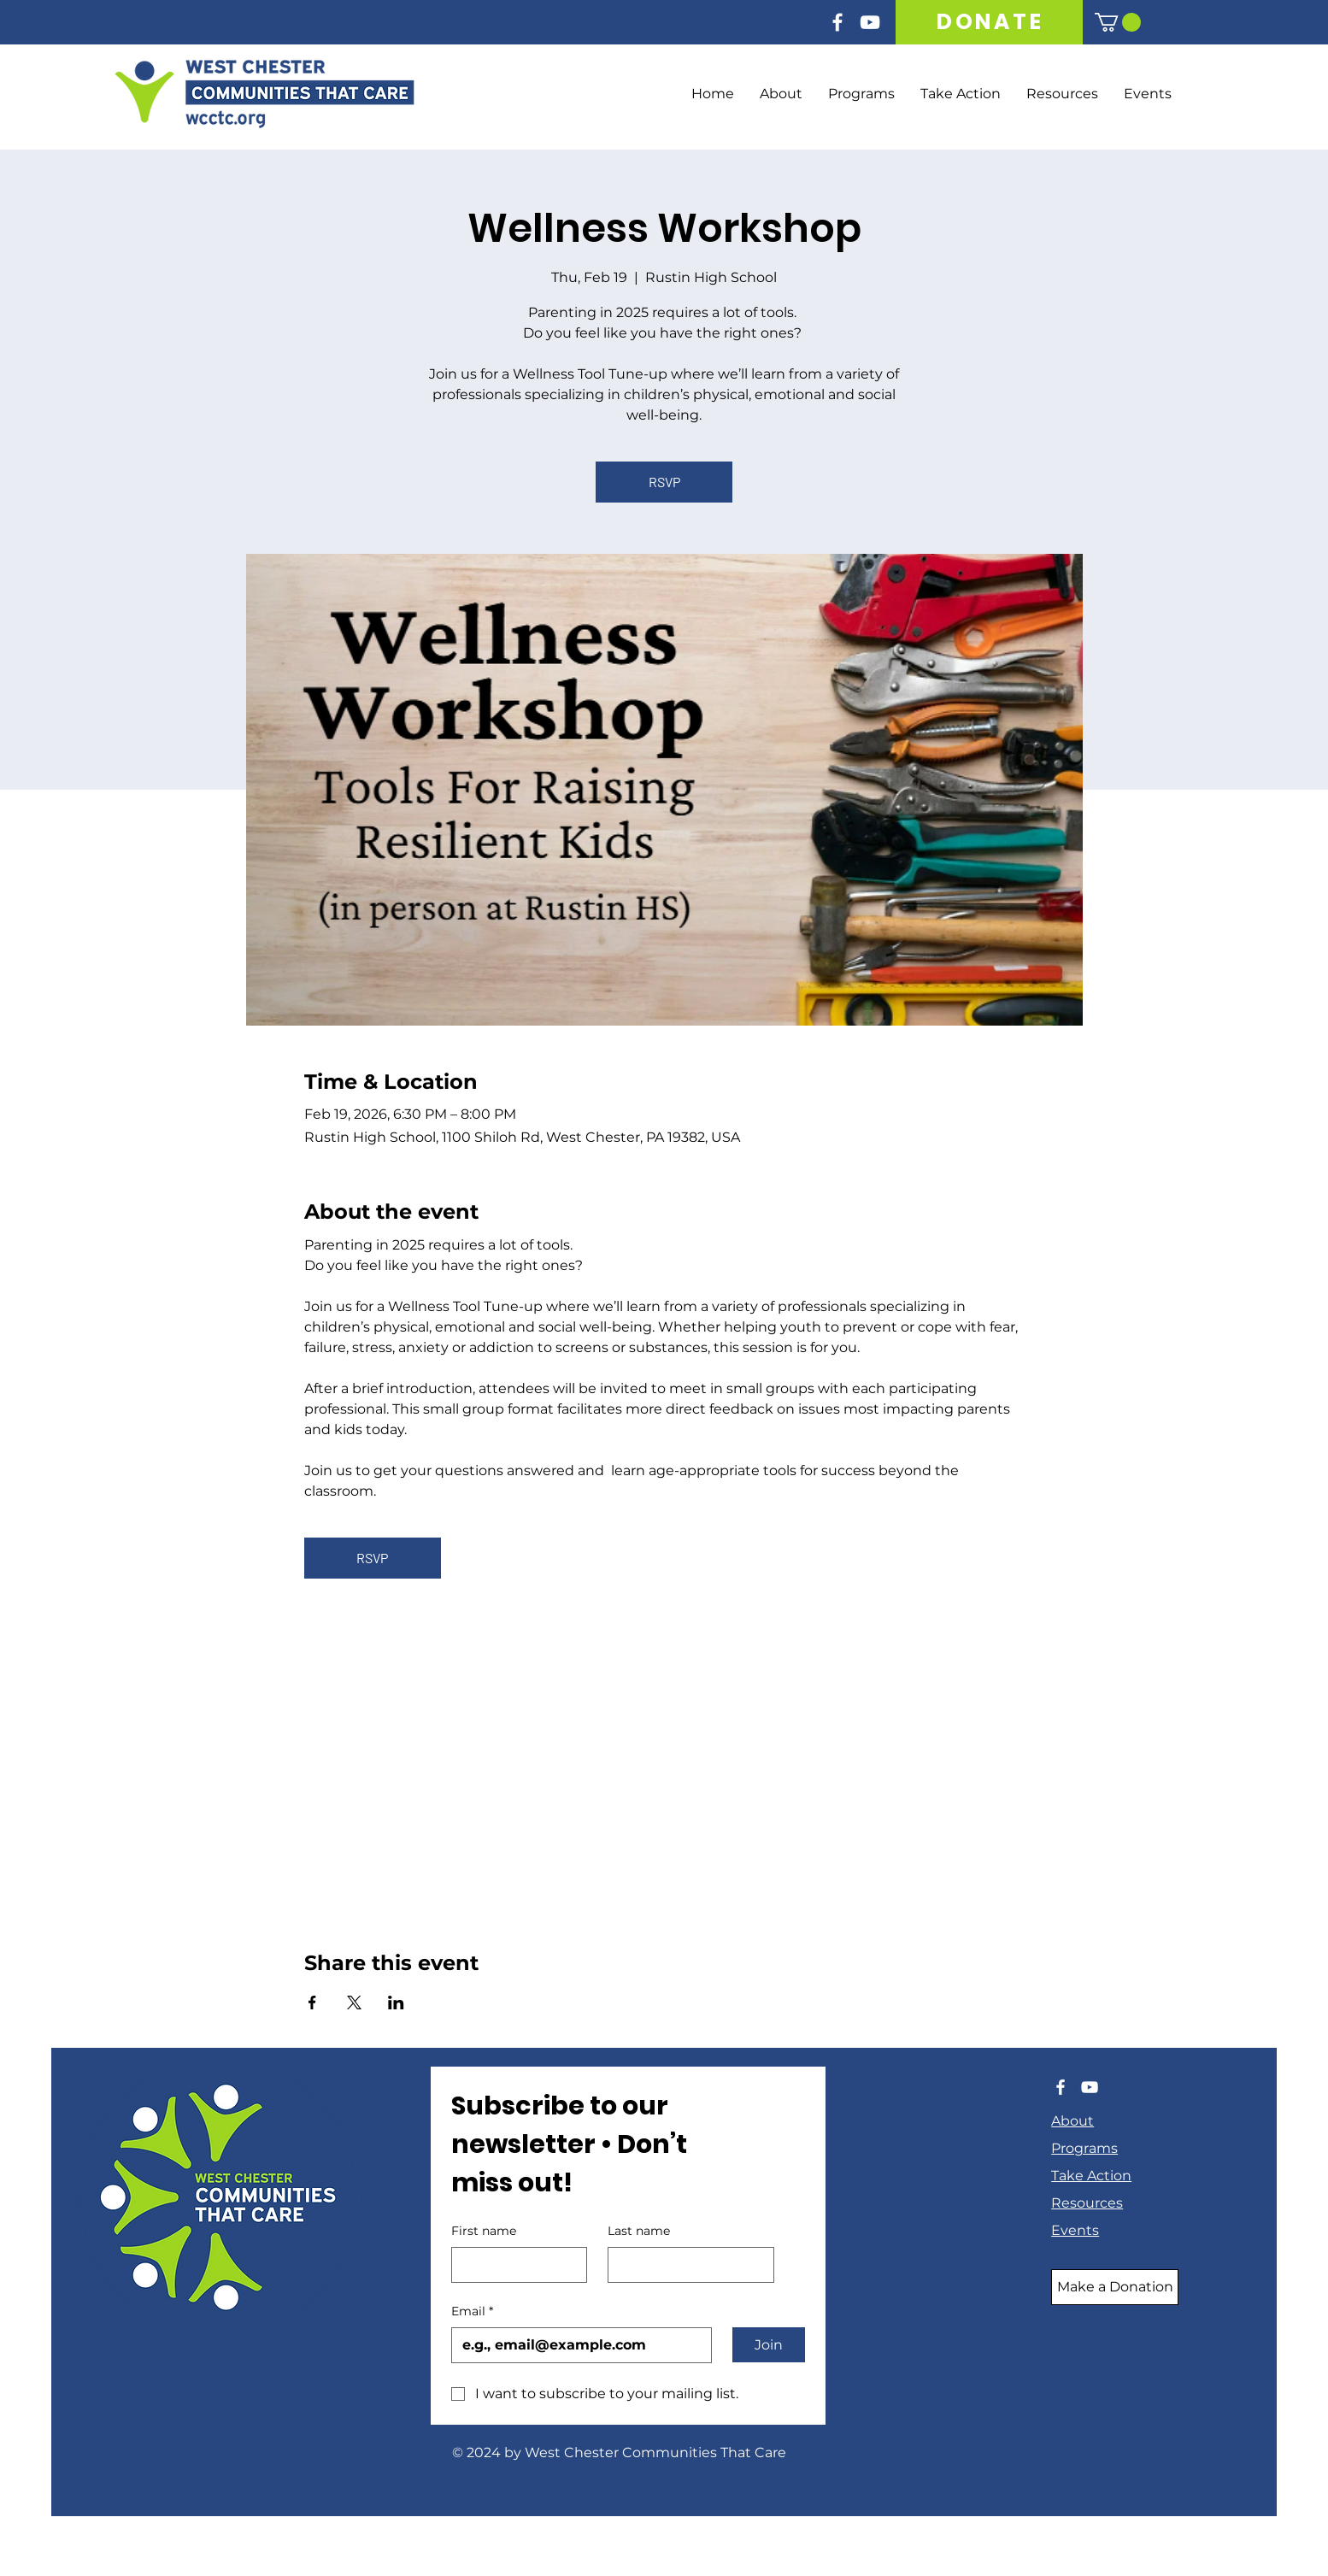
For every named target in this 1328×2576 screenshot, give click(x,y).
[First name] (514, 2265)
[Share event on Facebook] (312, 2002)
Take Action (1091, 2175)
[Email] (576, 2345)
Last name (639, 2230)
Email (472, 2311)
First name (483, 2230)
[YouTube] (870, 22)
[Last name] (685, 2265)
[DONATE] (990, 22)
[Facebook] (837, 22)
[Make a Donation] (1114, 2287)
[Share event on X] (354, 2002)
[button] (1118, 22)
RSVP (664, 481)
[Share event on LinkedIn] (396, 2002)
